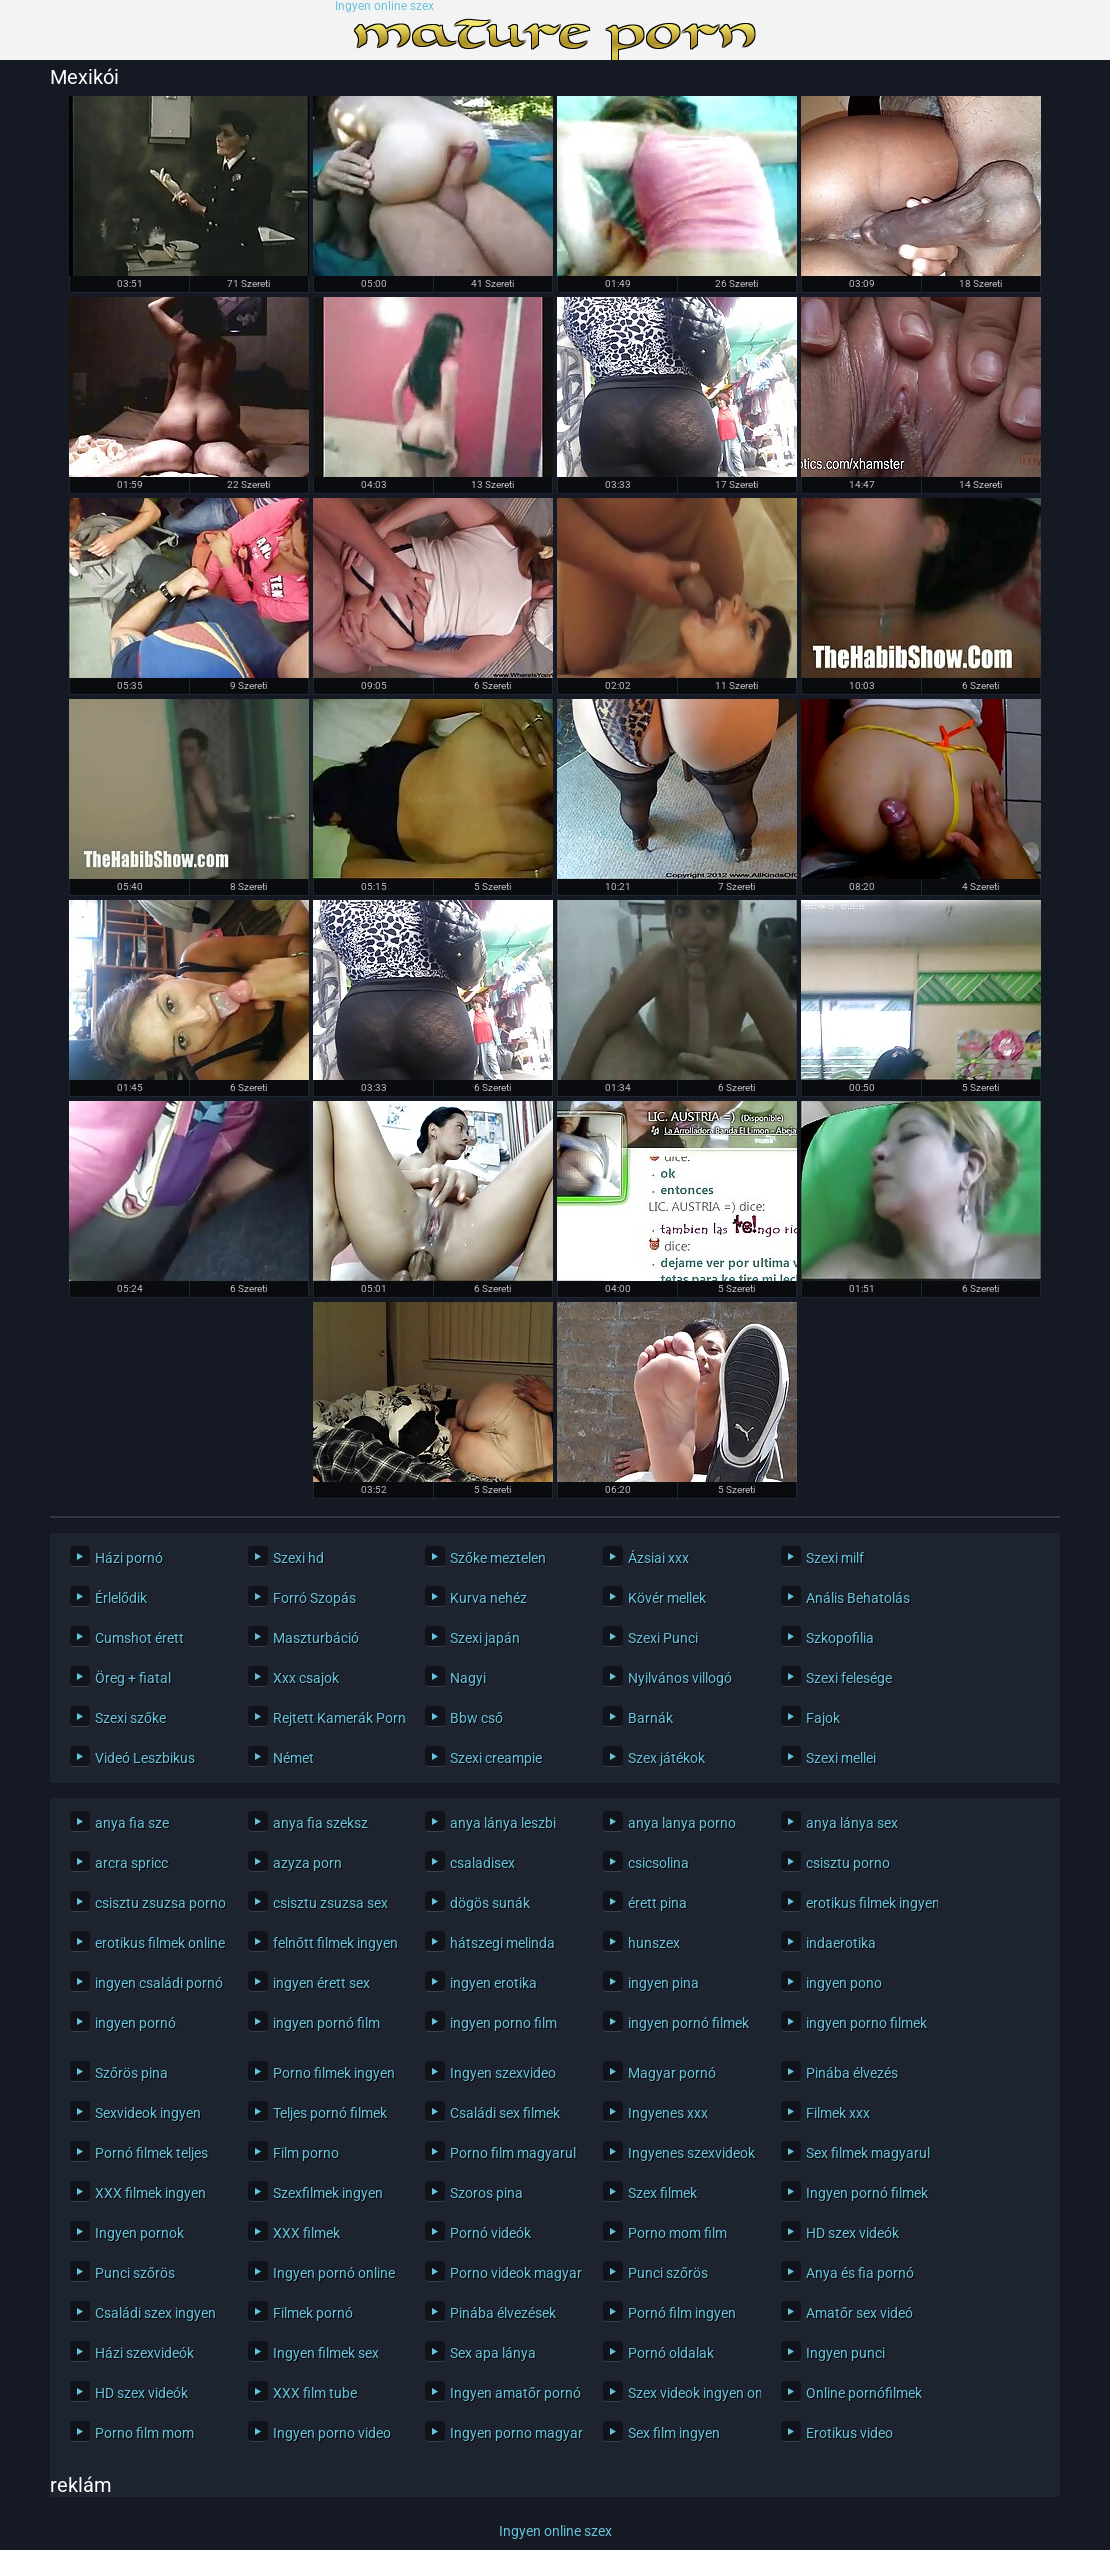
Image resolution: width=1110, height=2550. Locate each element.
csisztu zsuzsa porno (156, 1903)
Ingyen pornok (139, 2233)
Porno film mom (144, 2433)
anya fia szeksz (320, 1823)
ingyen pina (663, 1983)
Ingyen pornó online (334, 2273)
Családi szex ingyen (155, 2313)
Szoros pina (486, 2193)
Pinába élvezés (852, 2073)
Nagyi (468, 1678)
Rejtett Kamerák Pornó (334, 1718)
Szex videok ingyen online (689, 2393)
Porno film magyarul (511, 2153)
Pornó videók (490, 2233)
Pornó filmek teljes (151, 2153)
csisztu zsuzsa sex (330, 1903)
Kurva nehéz (488, 1598)
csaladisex (482, 1863)
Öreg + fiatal (133, 1678)
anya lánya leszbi (503, 1823)
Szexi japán (485, 1638)
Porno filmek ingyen (334, 2073)
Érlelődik (121, 1598)
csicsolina (658, 1863)
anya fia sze (132, 1823)
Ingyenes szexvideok (689, 2153)
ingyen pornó (135, 2023)
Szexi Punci (663, 1638)
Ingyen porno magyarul (511, 2433)
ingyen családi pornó (156, 1983)
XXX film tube (315, 2393)
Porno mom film (677, 2233)
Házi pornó (129, 1558)
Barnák (650, 1718)
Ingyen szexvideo (503, 2073)
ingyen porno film (503, 2023)
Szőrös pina (131, 2073)
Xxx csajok (306, 1678)
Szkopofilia (840, 1638)
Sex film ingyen (674, 2433)
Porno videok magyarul (511, 2273)
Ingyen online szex (384, 6)
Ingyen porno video (332, 2433)
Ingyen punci (845, 2353)
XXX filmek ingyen (150, 2193)
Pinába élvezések (503, 2313)
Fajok (823, 1718)
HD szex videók (852, 2233)
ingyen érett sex (321, 1983)
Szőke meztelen (498, 1558)
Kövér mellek (667, 1598)
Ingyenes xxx (668, 2113)
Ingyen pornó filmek (867, 2193)
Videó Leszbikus (145, 1758)
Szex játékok (666, 1758)
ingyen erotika (493, 1983)
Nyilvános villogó (680, 1678)
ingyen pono (844, 1983)
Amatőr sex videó (859, 2313)
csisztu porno (848, 1863)
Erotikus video (849, 2433)
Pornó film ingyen (682, 2313)
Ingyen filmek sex (326, 2353)
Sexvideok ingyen (148, 2113)
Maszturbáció (316, 1638)
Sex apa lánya (493, 2353)
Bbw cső (476, 1718)
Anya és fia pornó (860, 2273)
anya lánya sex (852, 1823)
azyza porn (307, 1863)
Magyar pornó (672, 2073)
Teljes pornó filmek (330, 2113)
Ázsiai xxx (658, 1558)
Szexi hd (298, 1558)
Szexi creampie (496, 1758)
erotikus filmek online (156, 1943)
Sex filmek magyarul (867, 2153)
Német (293, 1758)
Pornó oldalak (671, 2353)
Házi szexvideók (144, 2353)
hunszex (654, 1943)
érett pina (657, 1903)
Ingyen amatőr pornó (511, 2393)
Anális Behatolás (858, 1598)
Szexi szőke (130, 1718)
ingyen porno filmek (866, 2023)
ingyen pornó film (326, 2023)
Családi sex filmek (505, 2113)
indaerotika (841, 1943)
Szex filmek (662, 2193)
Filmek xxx (838, 2113)
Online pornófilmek (864, 2393)
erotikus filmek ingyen (867, 1903)
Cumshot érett (139, 1638)
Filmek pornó (313, 2313)
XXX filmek (306, 2233)
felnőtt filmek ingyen (334, 1943)
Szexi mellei (841, 1758)
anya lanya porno (682, 1823)
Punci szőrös (135, 2273)
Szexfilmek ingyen (328, 2193)
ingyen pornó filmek (688, 2023)
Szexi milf (835, 1558)
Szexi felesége (849, 1678)
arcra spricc (131, 1863)
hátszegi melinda (502, 1943)
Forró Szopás (314, 1598)
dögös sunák (490, 1903)
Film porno (306, 2153)
